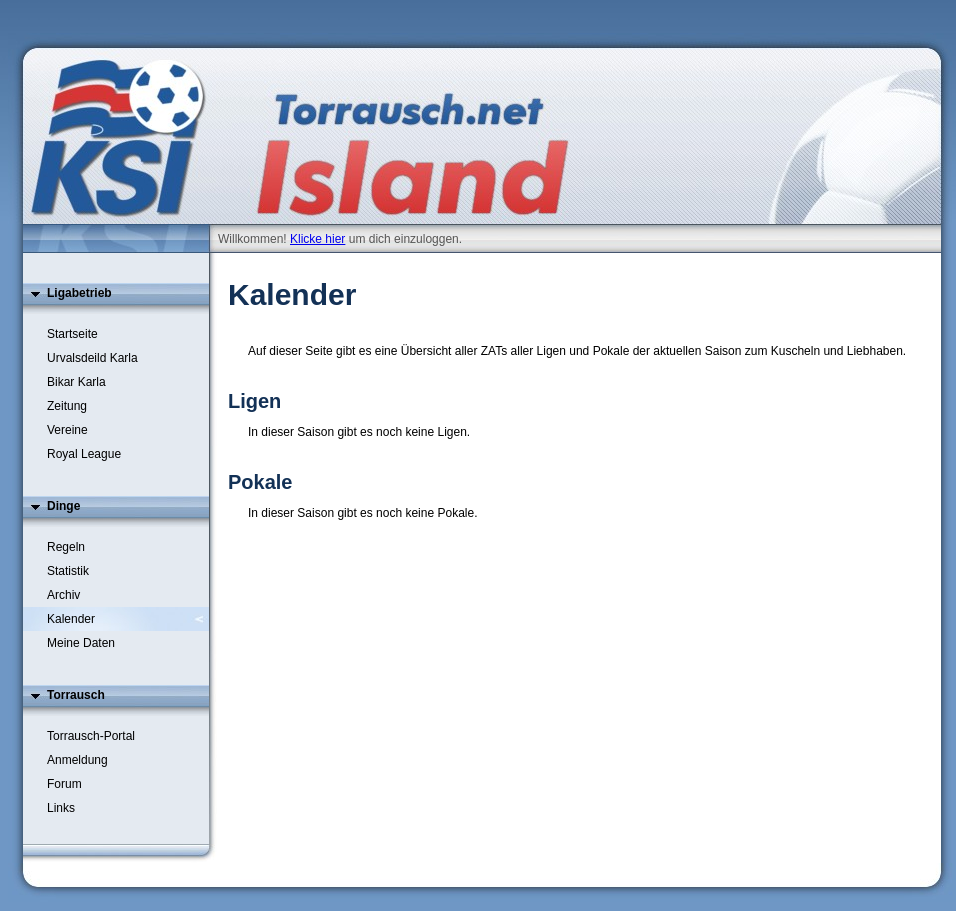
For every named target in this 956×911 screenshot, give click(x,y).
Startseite (72, 334)
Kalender (71, 619)
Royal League (84, 454)
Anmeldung (77, 760)
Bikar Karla (76, 382)
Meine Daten (81, 643)
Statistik (68, 571)
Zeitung (67, 406)
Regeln (66, 547)
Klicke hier (317, 239)
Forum (64, 784)
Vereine (67, 430)
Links (61, 808)
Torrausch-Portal (91, 736)
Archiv (63, 595)
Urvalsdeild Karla (92, 358)
